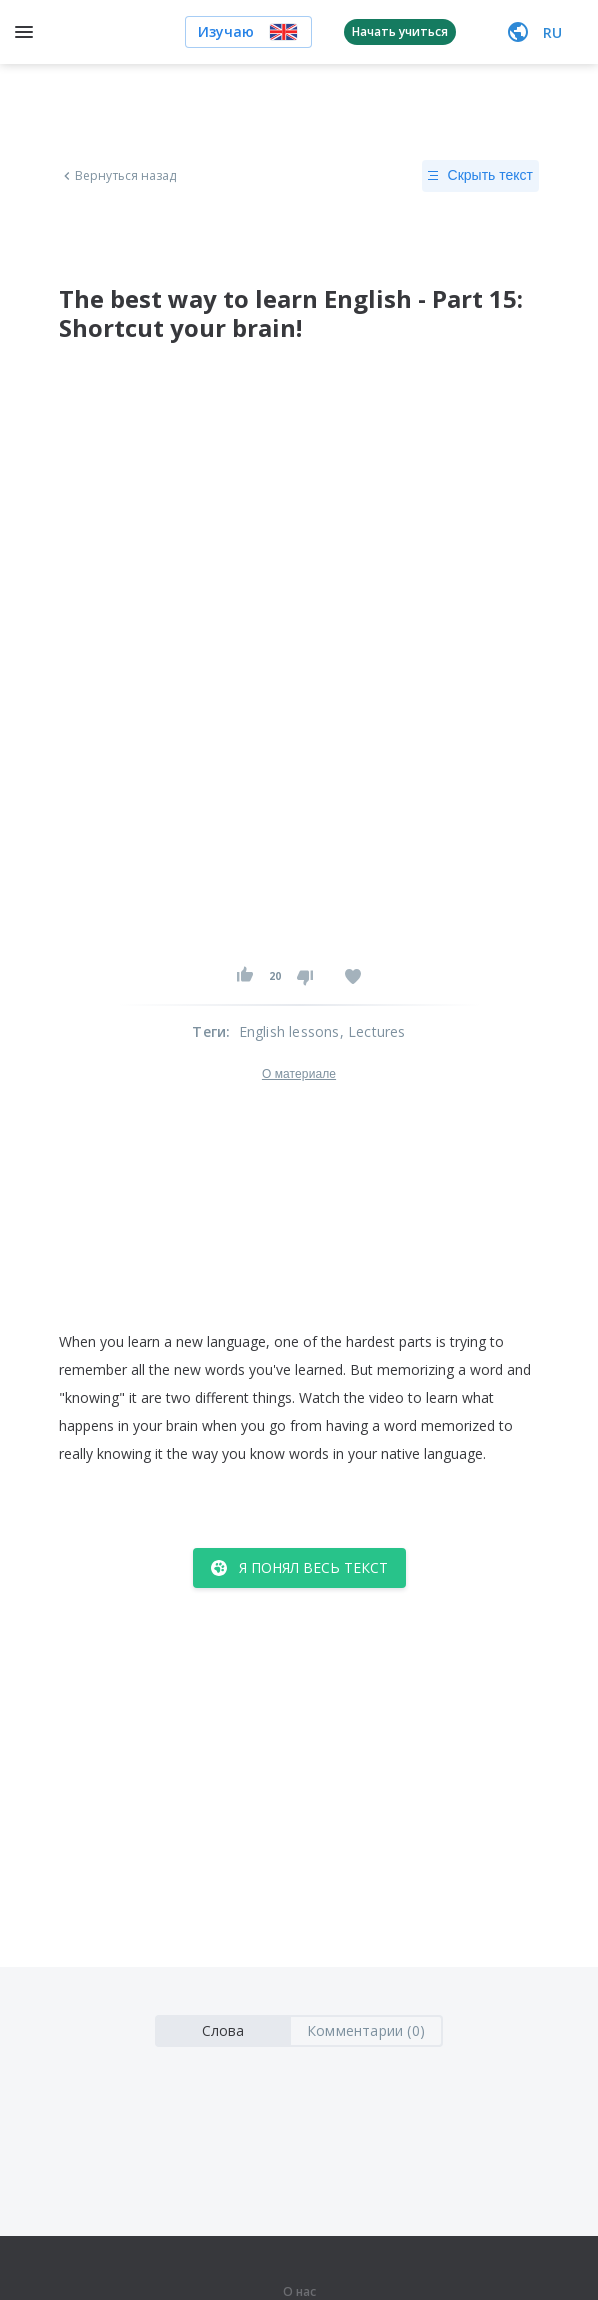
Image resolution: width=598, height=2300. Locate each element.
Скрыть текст (480, 176)
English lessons (289, 1031)
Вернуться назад (118, 176)
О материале (299, 1074)
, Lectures (373, 1031)
